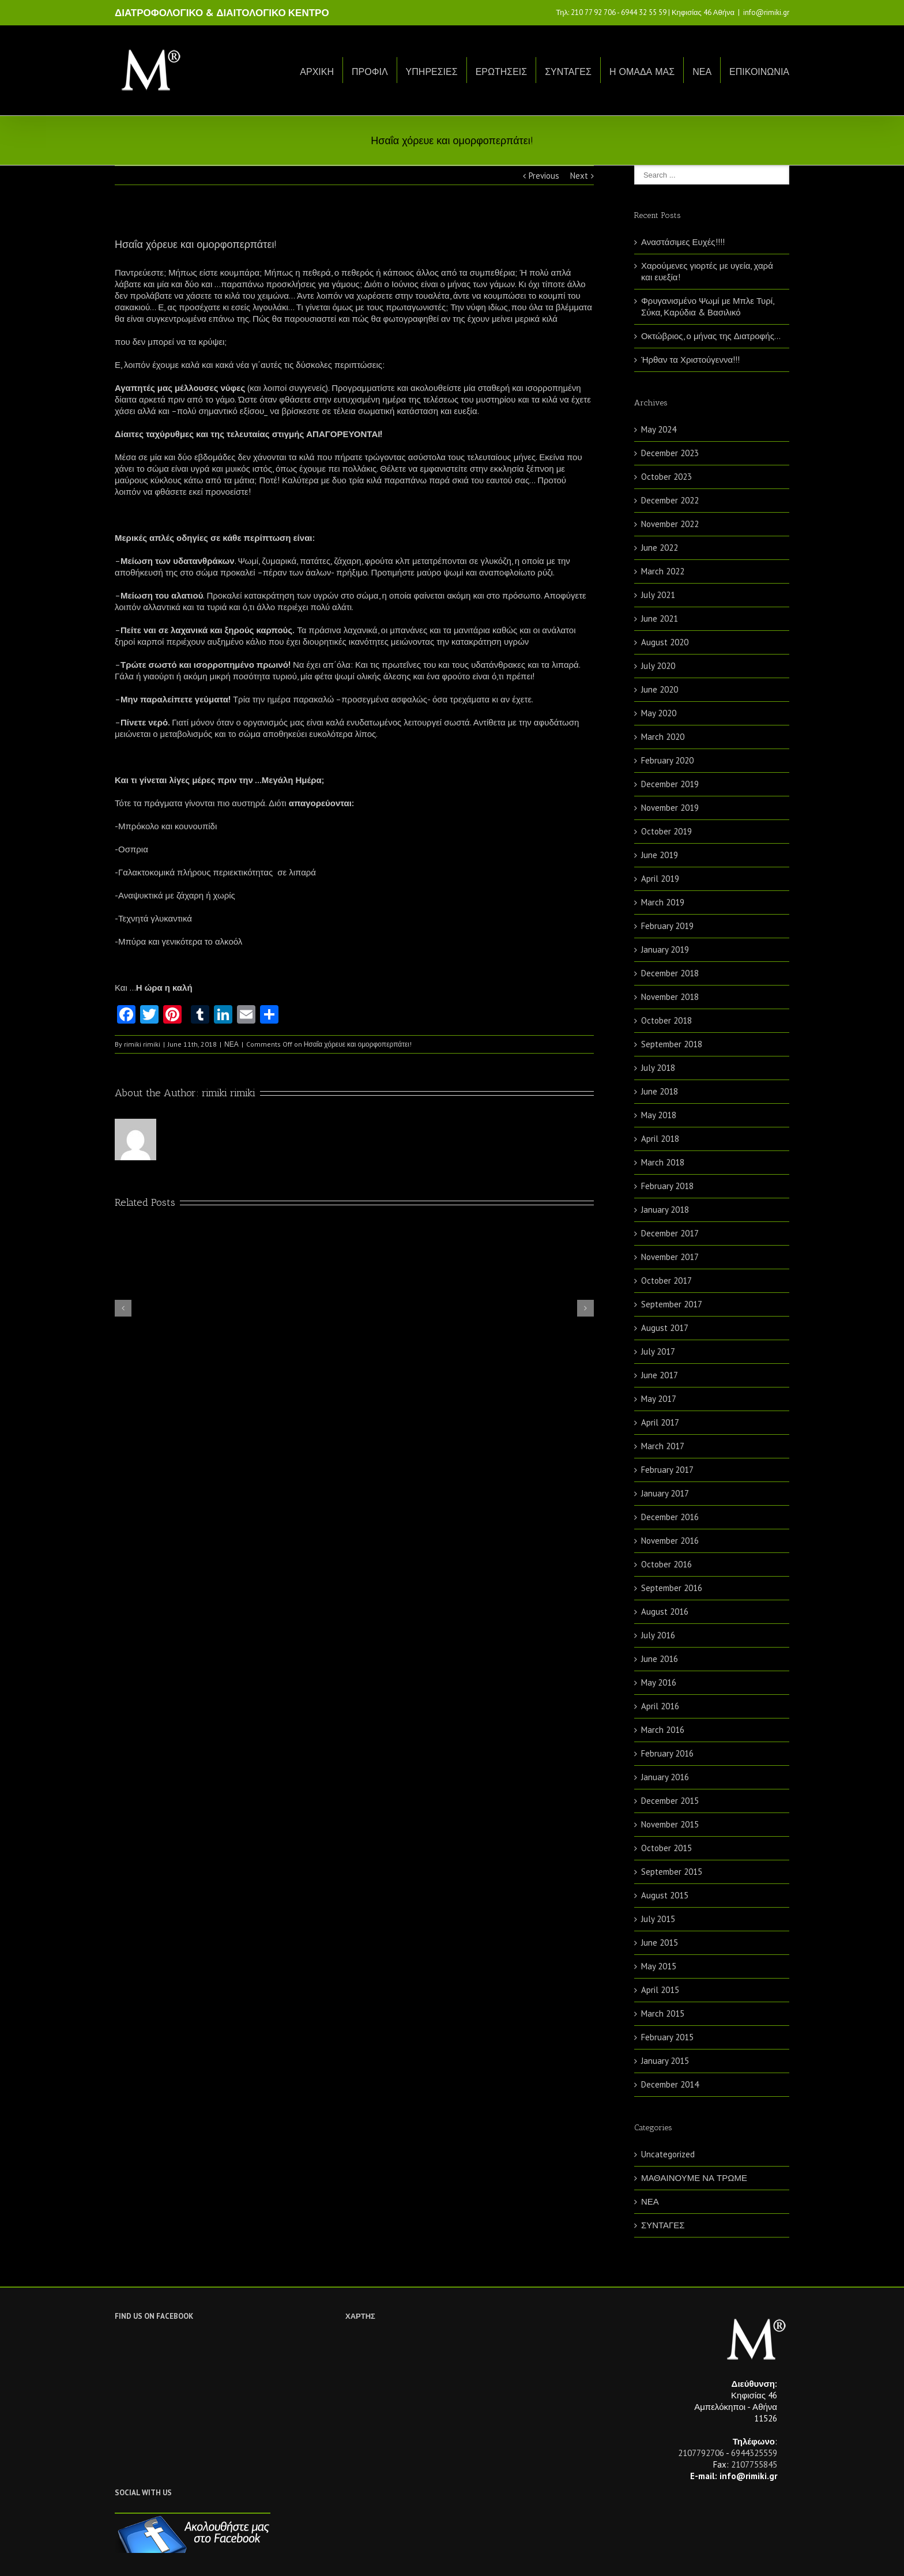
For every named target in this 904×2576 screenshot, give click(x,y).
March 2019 (662, 902)
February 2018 (667, 1185)
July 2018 (658, 1067)
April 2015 (660, 1989)
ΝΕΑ (701, 71)
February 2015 (667, 2037)
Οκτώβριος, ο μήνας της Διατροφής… (711, 335)
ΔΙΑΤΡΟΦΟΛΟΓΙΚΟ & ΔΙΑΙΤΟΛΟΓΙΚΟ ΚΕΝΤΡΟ (222, 12)
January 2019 (665, 949)
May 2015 (658, 1966)
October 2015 (666, 1847)
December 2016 (670, 1516)
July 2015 (658, 1918)
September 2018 (671, 1044)
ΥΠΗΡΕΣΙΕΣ (432, 71)
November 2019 (670, 807)
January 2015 (665, 2060)
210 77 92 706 (593, 12)
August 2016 (664, 1611)
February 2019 (667, 925)
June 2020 (659, 689)
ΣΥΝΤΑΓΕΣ (568, 71)
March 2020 (662, 736)
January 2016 (665, 1777)
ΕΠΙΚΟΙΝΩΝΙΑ (759, 71)
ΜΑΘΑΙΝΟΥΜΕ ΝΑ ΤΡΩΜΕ (694, 2177)
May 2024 (658, 429)
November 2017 (670, 1256)
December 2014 (670, 2084)
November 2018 (670, 996)
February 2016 (667, 1753)
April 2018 (660, 1138)
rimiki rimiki (142, 1044)
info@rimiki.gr (766, 12)
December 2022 (670, 500)
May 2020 (658, 713)
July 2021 (658, 594)
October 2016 (666, 1564)
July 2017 (658, 1351)
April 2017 (660, 1422)
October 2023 (666, 476)
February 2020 (667, 760)
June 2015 (659, 1942)
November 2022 (670, 523)
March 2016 (662, 1729)
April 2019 (660, 878)
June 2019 (659, 854)
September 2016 (671, 1587)
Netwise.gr (328, 2556)
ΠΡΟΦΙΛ (370, 71)
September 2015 (671, 1871)
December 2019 (670, 784)
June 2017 (659, 1375)
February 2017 (667, 1469)
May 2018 (658, 1115)
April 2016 (660, 1706)
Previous (544, 175)
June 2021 (659, 618)
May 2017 (658, 1398)
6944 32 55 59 (643, 12)
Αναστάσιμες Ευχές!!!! (683, 241)
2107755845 (754, 2464)
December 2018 (670, 973)
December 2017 (670, 1233)
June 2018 (659, 1091)
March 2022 (662, 571)
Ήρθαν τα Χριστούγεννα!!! (690, 359)
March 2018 (662, 1162)
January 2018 (665, 1209)
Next (579, 175)
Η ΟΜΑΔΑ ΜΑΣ (642, 71)
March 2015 (662, 2013)
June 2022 (659, 547)
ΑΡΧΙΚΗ (317, 71)
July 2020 (658, 665)
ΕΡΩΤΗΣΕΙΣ (502, 71)
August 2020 (664, 642)
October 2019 (666, 831)
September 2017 (671, 1304)
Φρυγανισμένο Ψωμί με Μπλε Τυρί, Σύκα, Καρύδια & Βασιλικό (707, 306)
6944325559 (754, 2452)
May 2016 (658, 1682)
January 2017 (665, 1493)
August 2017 (664, 1327)
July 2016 (658, 1635)
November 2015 (670, 1824)
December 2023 (670, 452)
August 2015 (664, 1895)
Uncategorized (668, 2154)
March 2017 (662, 1446)
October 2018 (666, 1020)
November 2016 (670, 1540)
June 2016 (659, 1658)
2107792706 (701, 2452)
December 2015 (670, 1800)
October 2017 (666, 1280)
